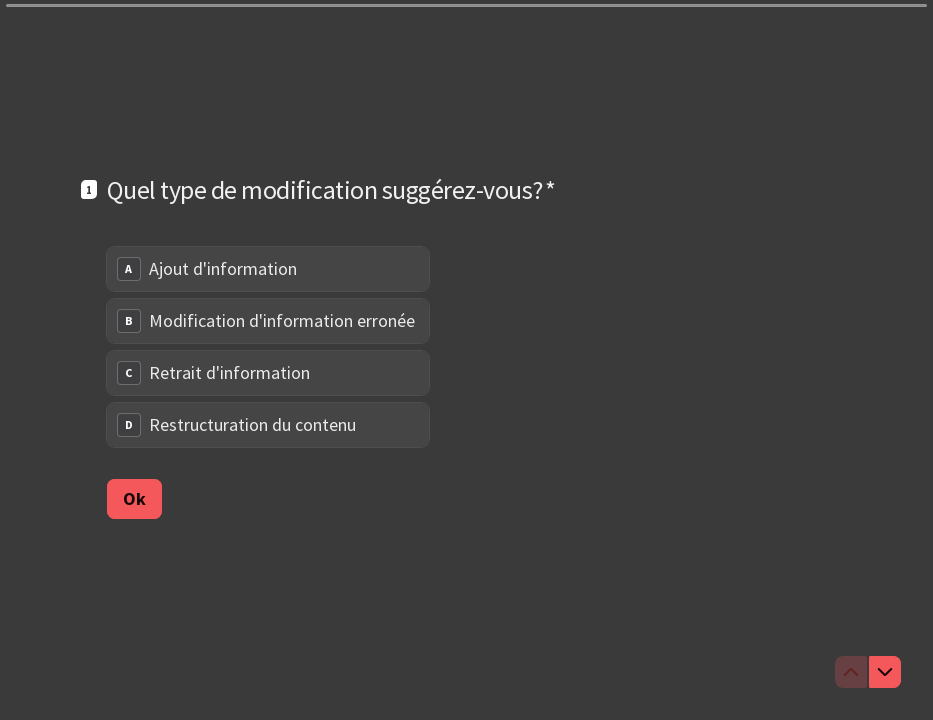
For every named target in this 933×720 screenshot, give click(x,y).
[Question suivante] (885, 672)
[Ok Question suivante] (134, 498)
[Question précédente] (851, 672)
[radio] (268, 269)
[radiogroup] (268, 347)
